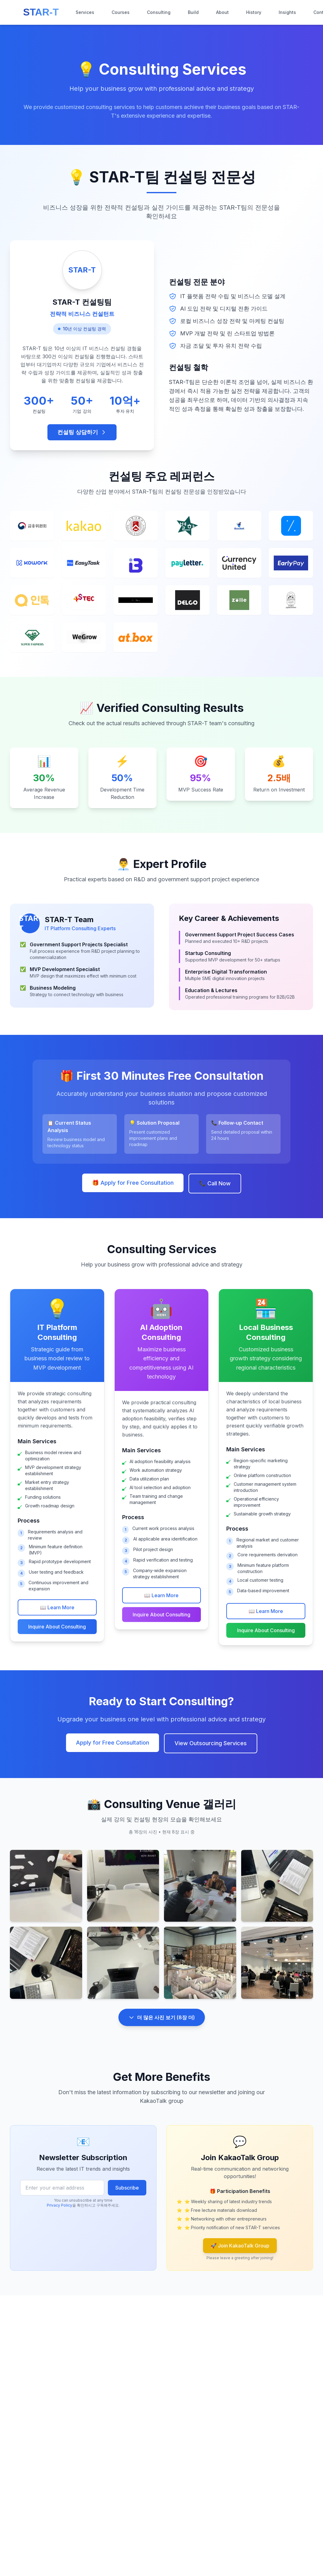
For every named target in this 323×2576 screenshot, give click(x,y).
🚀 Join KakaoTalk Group (239, 2246)
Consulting (158, 12)
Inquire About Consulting (57, 1627)
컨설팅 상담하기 (82, 432)
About (222, 12)
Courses (121, 12)
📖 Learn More (57, 1607)
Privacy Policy (59, 2205)
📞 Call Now (215, 1183)
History (253, 12)
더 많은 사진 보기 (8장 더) (161, 2022)
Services (85, 12)
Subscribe (127, 2188)
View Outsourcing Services (211, 1743)
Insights (287, 12)
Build (193, 12)
